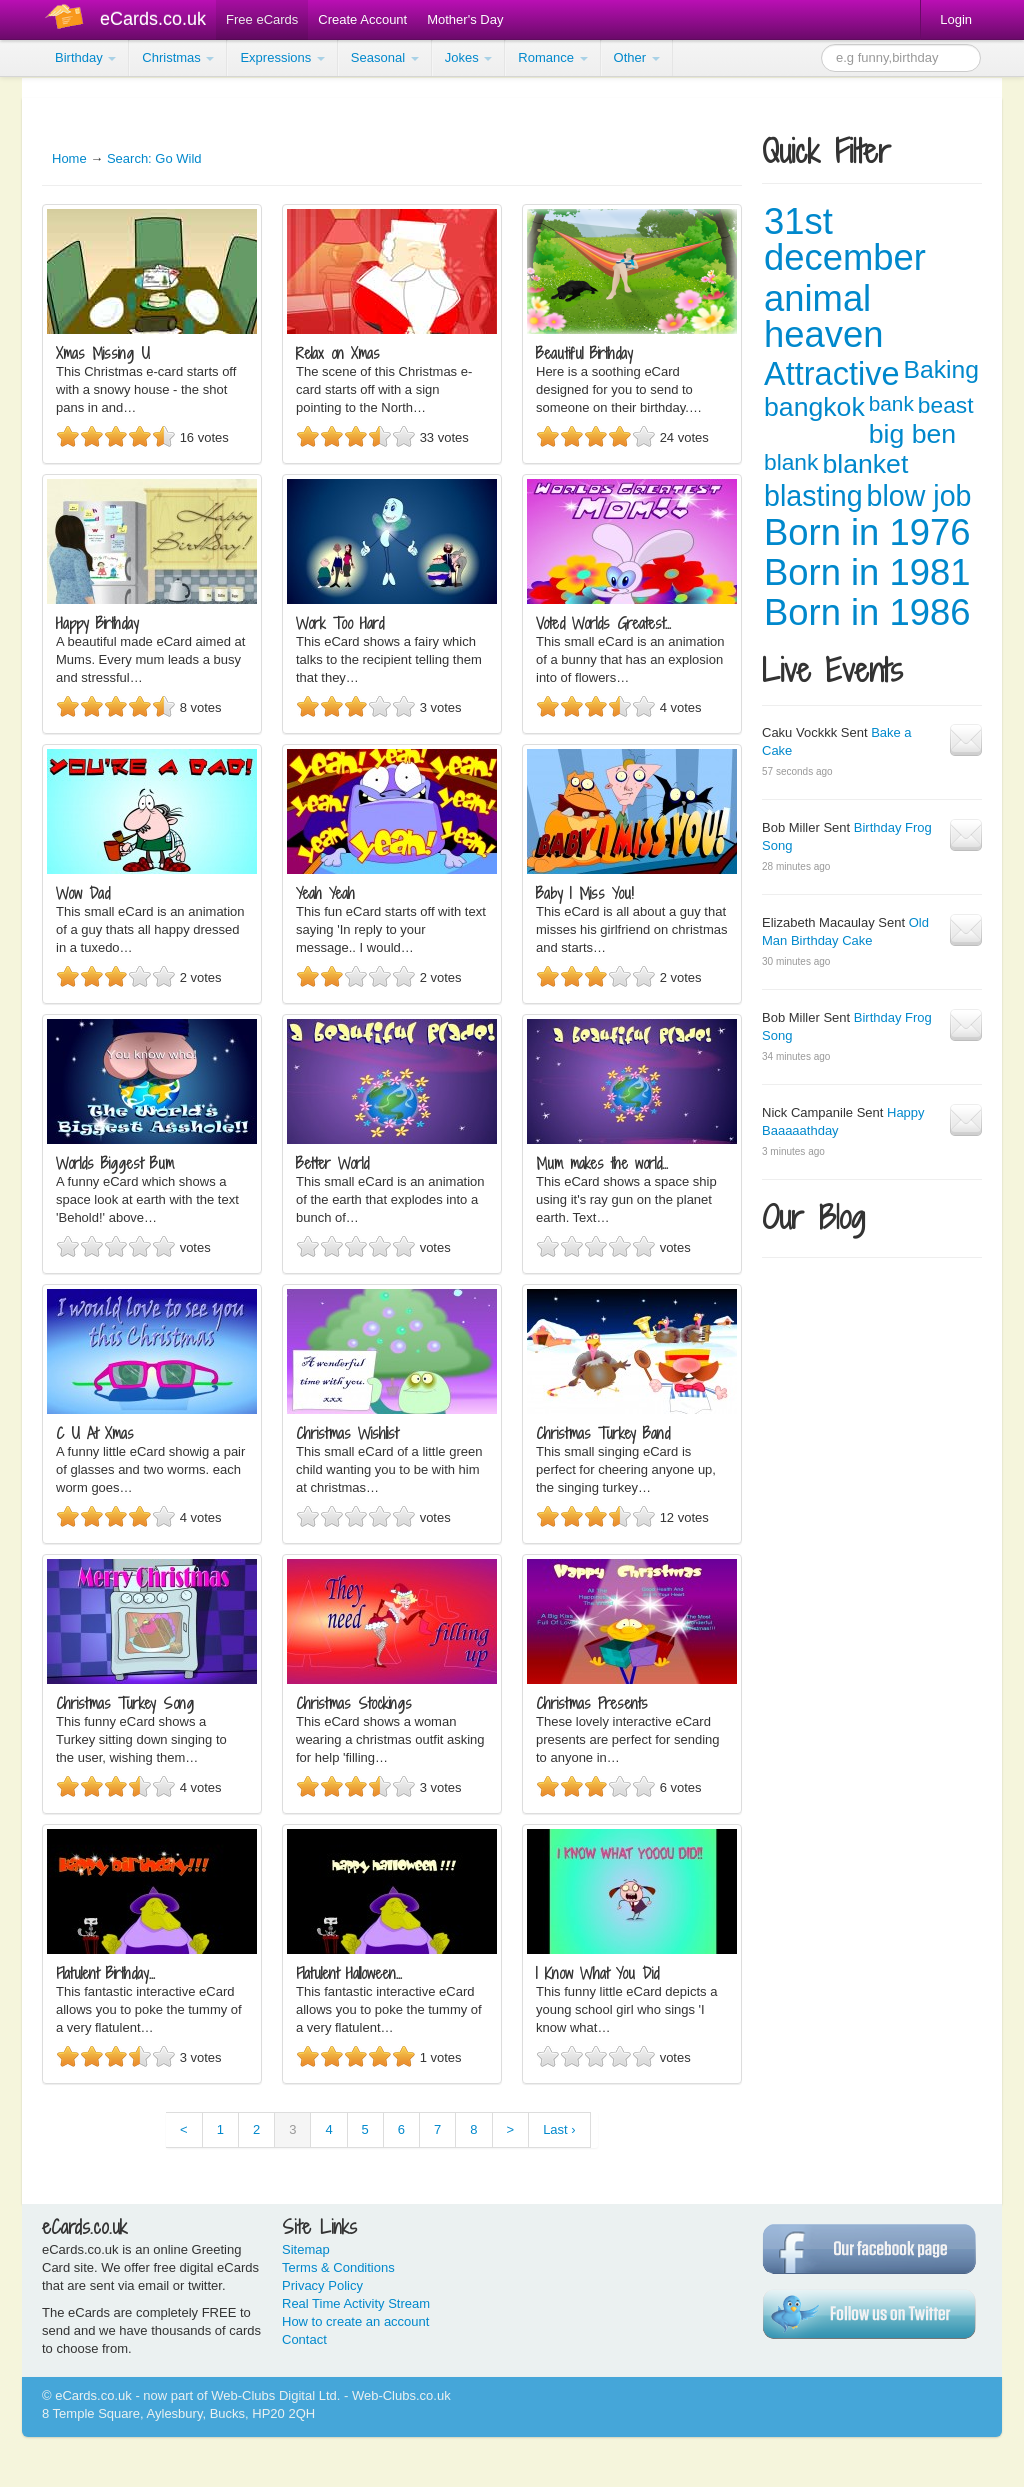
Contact (304, 2339)
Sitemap (306, 2249)
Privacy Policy (322, 2285)
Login (956, 19)
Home (69, 158)
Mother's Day (465, 19)
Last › (559, 2129)
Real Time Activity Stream (356, 2303)
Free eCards (262, 19)
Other (637, 57)
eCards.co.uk (153, 19)
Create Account (362, 19)
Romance (552, 57)
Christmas (178, 57)
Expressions (282, 57)
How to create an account (355, 2321)
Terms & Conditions (338, 2267)
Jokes (469, 57)
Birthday (85, 57)
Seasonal (385, 57)
